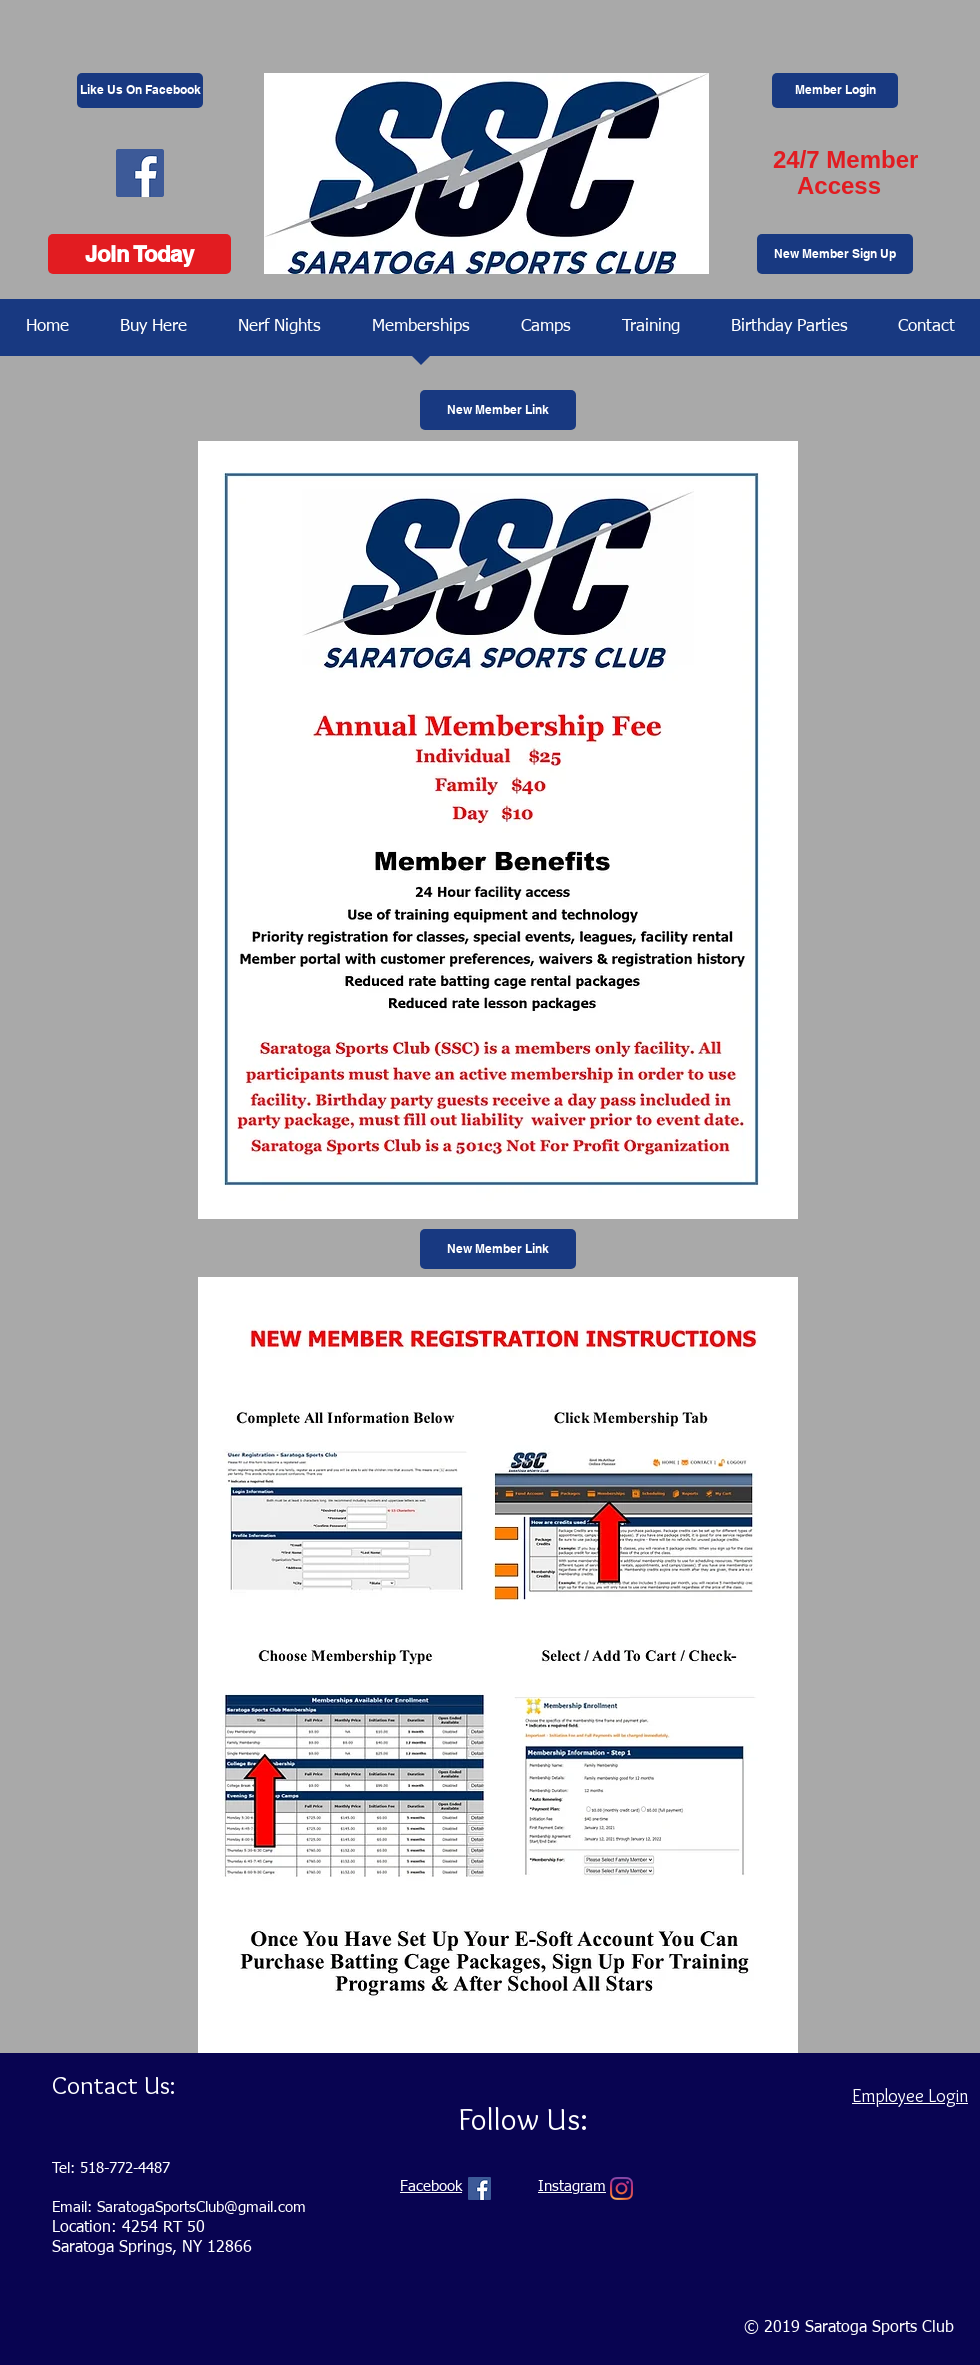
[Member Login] (835, 90)
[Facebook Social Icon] (140, 173)
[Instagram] (621, 2188)
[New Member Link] (498, 410)
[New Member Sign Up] (835, 254)
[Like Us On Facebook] (140, 90)
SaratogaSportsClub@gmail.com (201, 2207)
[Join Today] (139, 254)
